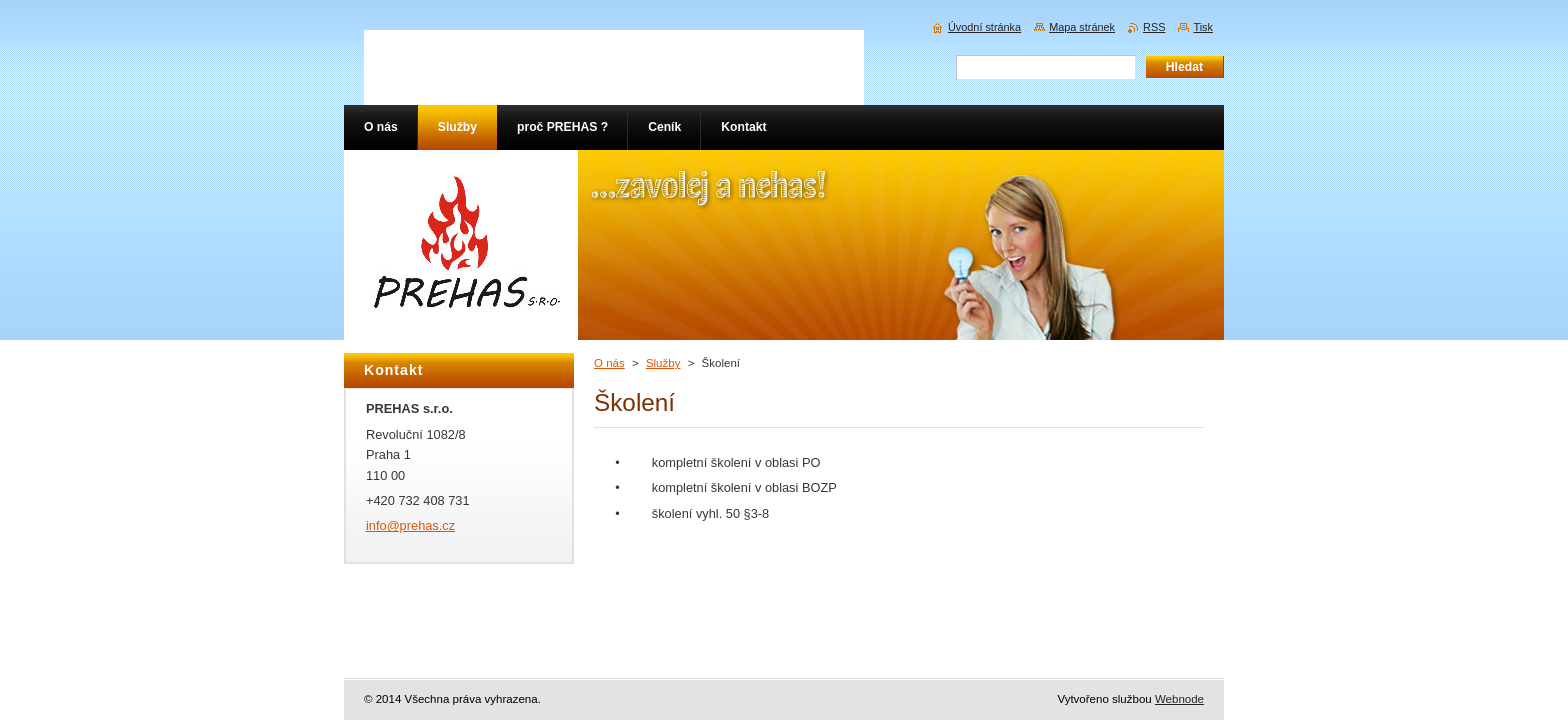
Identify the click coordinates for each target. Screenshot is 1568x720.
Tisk (1203, 27)
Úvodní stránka (984, 27)
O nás (609, 363)
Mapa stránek (1082, 27)
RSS (1154, 27)
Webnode (1179, 699)
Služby (663, 363)
